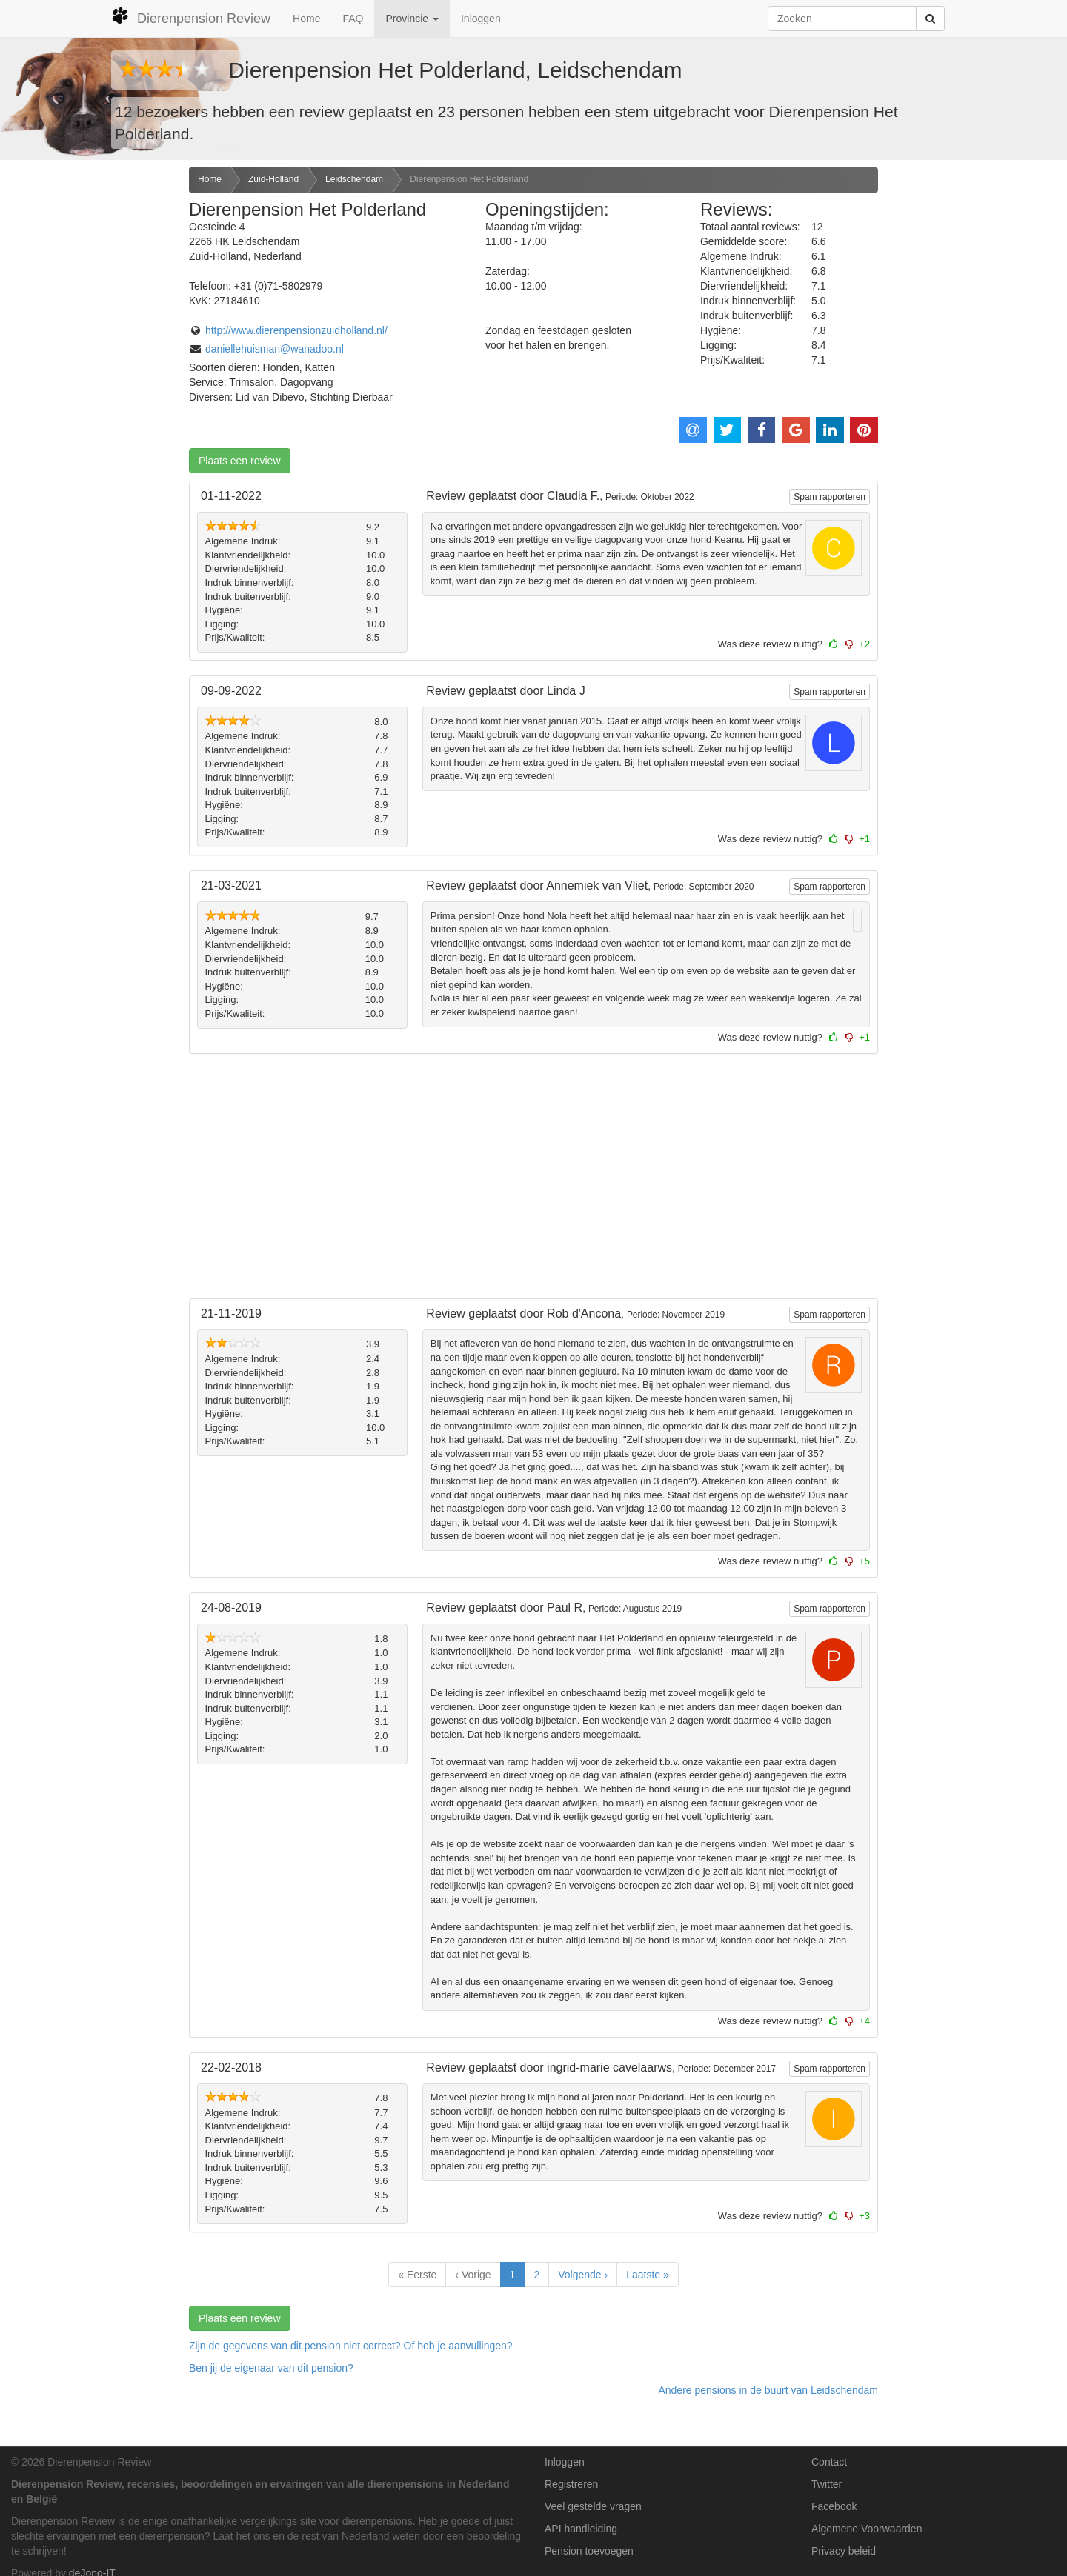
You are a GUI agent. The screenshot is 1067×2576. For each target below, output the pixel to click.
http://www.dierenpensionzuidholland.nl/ (296, 330)
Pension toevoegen (589, 2551)
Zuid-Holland (273, 179)
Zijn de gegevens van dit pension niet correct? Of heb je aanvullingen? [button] (351, 2346)
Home (306, 18)
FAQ (352, 18)
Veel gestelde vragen (593, 2506)
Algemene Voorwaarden (866, 2529)
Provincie (411, 18)
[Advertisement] (89, 400)
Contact (829, 2462)
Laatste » (647, 2274)
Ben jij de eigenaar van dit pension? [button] (271, 2368)
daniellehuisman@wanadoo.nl (274, 349)
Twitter (826, 2484)
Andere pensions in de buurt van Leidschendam (768, 2390)
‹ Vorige (473, 2274)
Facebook (834, 2506)
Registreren (571, 2484)
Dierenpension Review (190, 16)
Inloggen (481, 18)
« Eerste (417, 2274)
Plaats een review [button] (240, 461)
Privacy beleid (843, 2551)
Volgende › (583, 2274)
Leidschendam (354, 179)
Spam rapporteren (829, 497)
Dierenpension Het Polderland (469, 179)
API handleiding (581, 2529)
